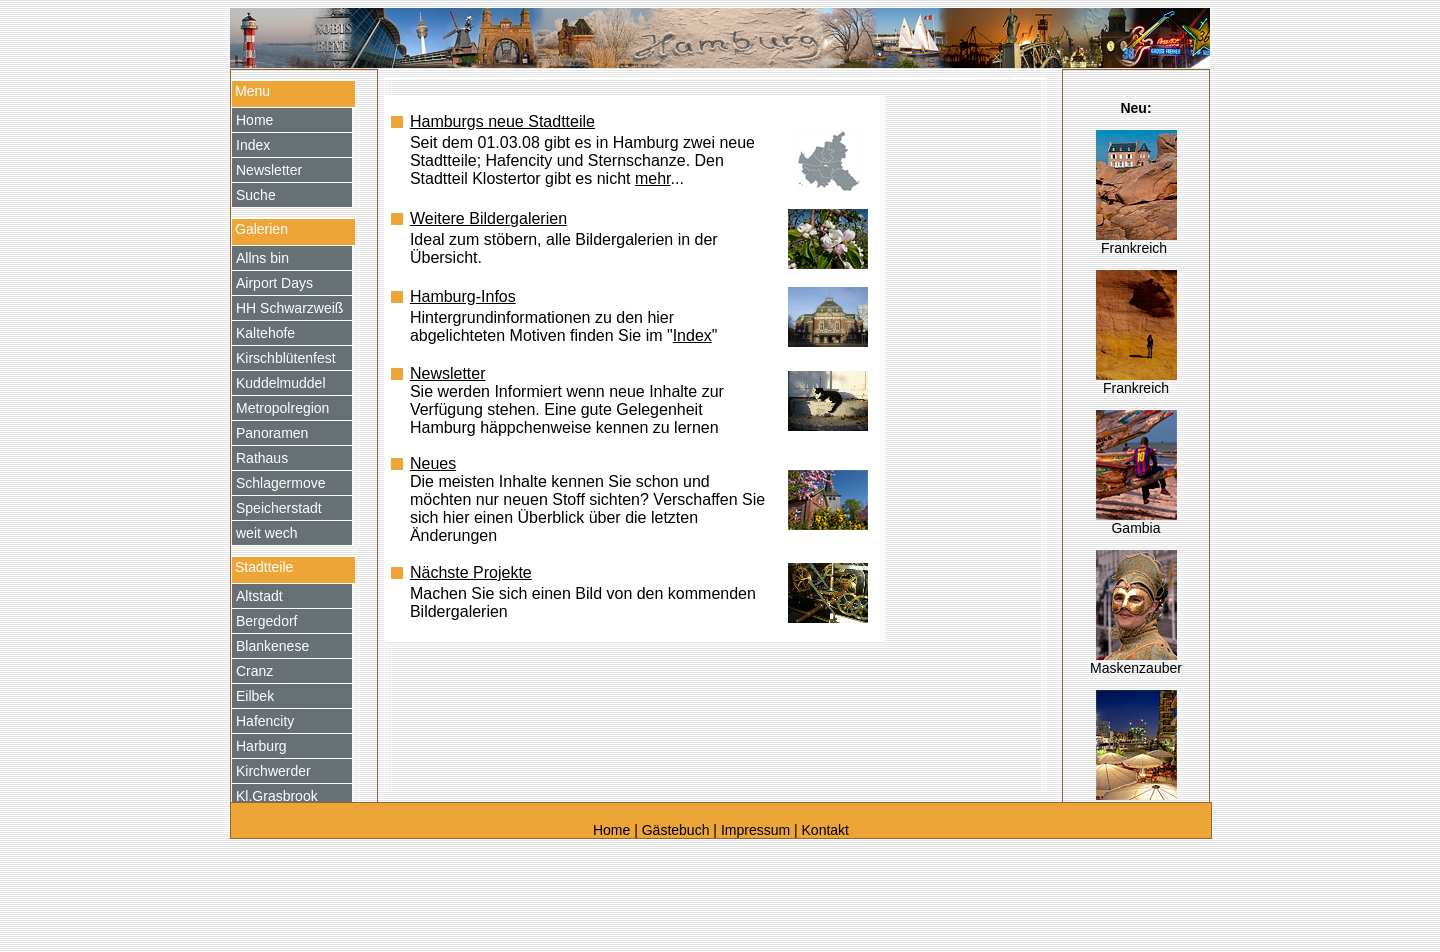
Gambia (1135, 528)
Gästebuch (676, 830)
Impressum (755, 830)
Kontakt (825, 830)
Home (613, 830)
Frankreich (1136, 248)
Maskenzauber (1136, 668)
